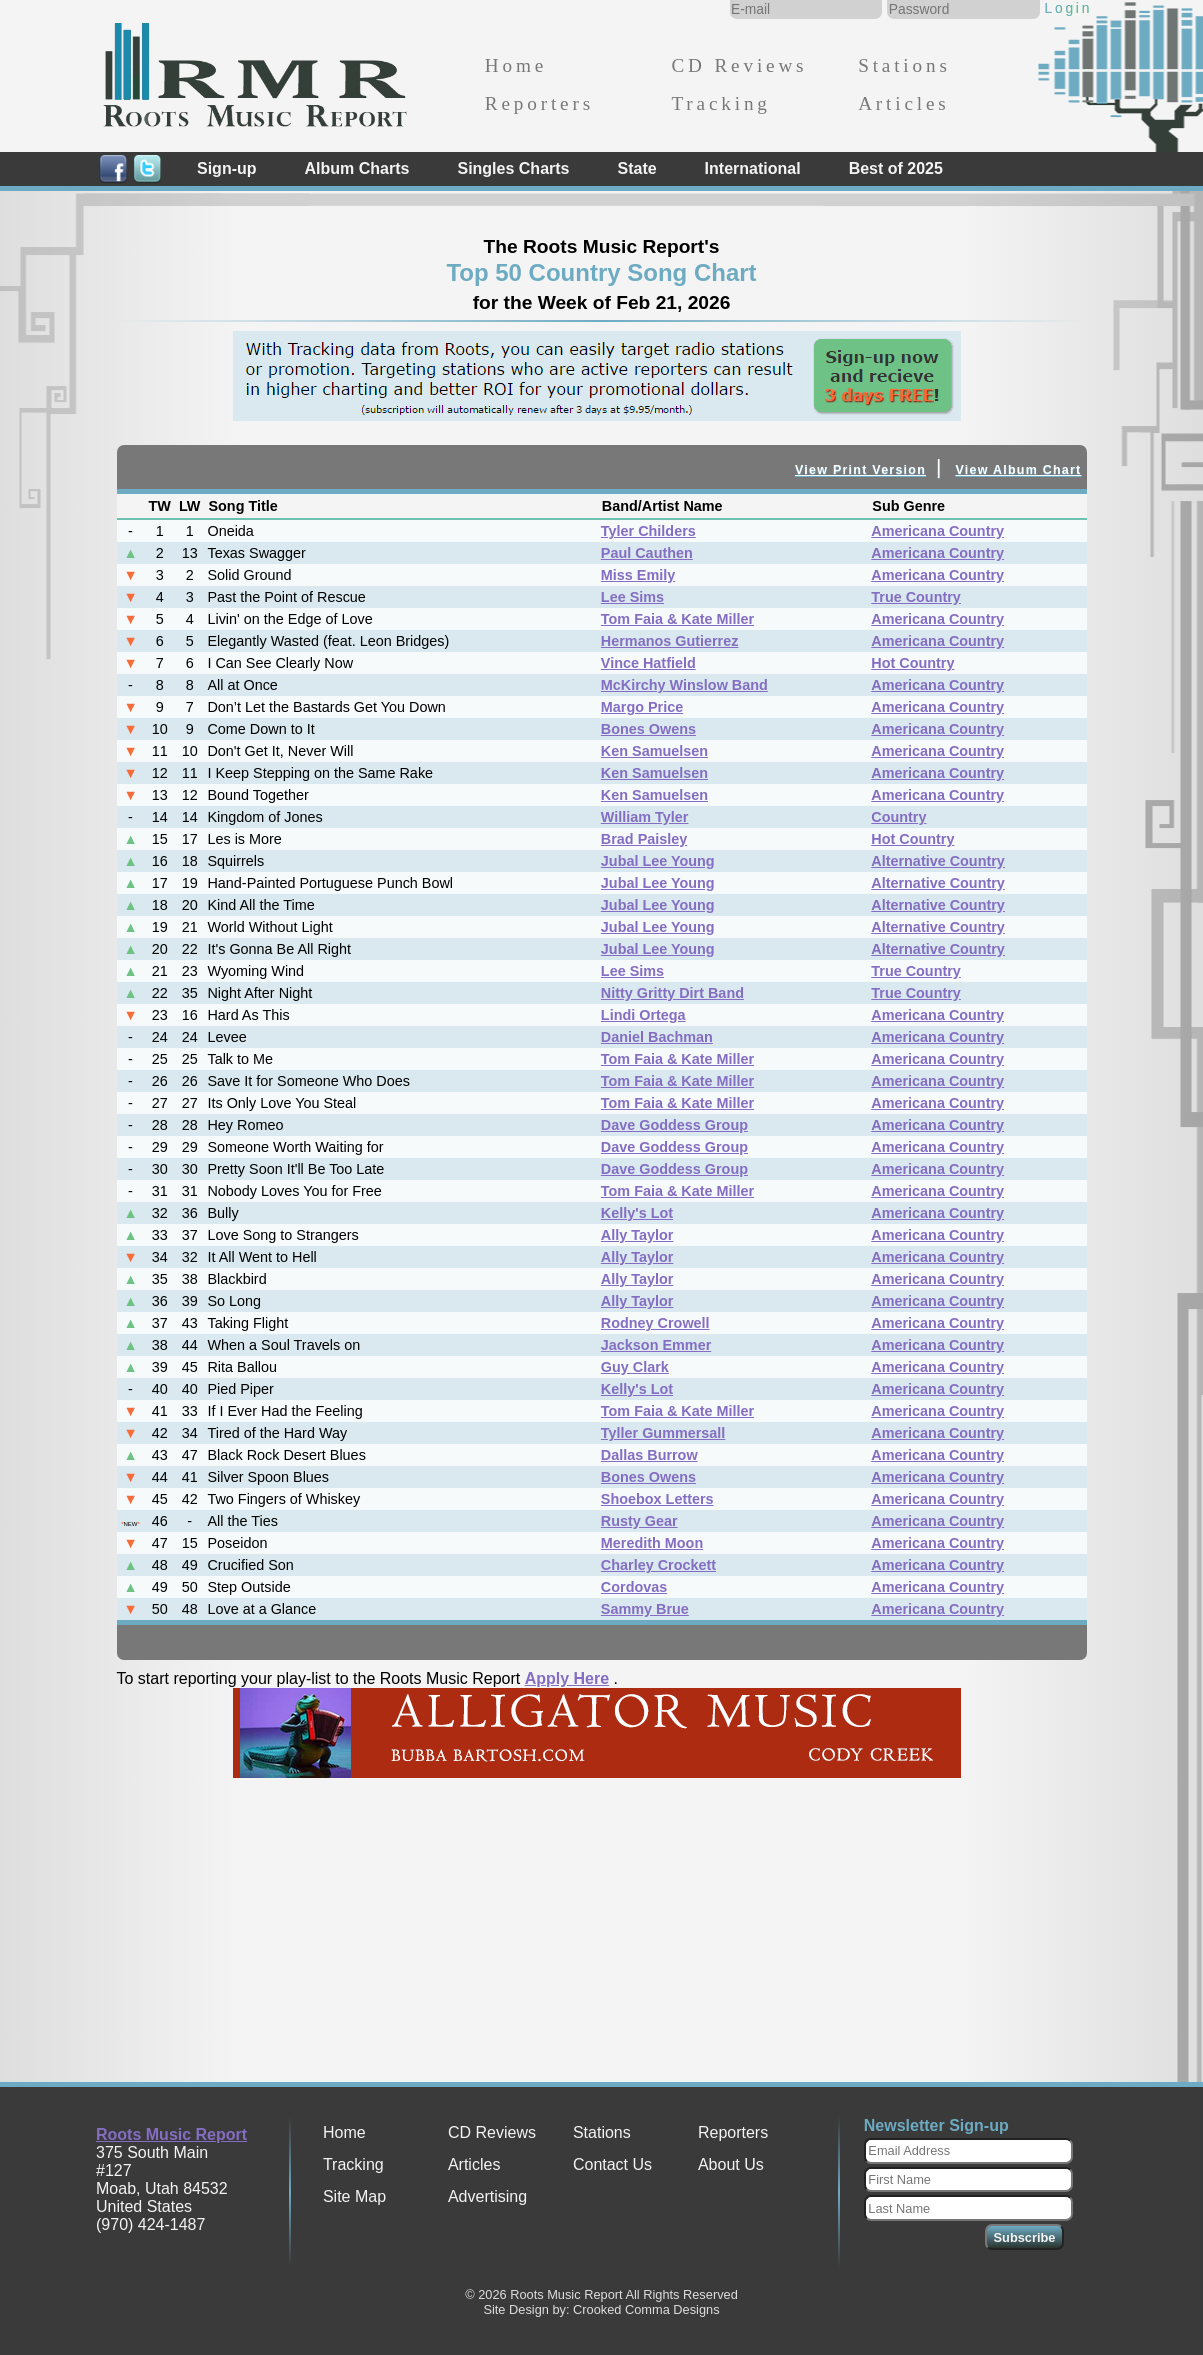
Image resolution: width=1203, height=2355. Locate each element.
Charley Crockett (658, 1565)
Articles (903, 103)
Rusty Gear (639, 1521)
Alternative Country (938, 861)
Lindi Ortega (643, 1015)
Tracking (720, 103)
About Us (731, 2164)
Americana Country (937, 531)
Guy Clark (635, 1367)
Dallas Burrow (649, 1455)
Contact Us (612, 2164)
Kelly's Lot (637, 1213)
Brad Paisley (644, 839)
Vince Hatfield (648, 663)
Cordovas (634, 1587)
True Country (916, 597)
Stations (904, 65)
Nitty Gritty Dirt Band (672, 993)
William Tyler (645, 817)
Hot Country (912, 663)
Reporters (539, 103)
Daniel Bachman (657, 1037)
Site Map (354, 2196)
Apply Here (567, 1678)
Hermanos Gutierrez (670, 641)
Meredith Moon (652, 1543)
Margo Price (642, 707)
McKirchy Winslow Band (684, 685)
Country (898, 817)
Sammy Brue (645, 1609)
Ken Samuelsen (654, 751)
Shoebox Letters (657, 1499)
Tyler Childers (648, 531)
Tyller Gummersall (663, 1433)
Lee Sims (632, 597)
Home (516, 65)
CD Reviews (739, 65)
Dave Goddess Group (674, 1125)
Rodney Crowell (655, 1323)
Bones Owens (648, 729)
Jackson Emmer (656, 1345)
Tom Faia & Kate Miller (677, 619)
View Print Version (860, 470)
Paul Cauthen (647, 553)
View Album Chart (1019, 470)
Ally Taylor (637, 1235)
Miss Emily (638, 575)
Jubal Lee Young (658, 861)
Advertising (487, 2196)
